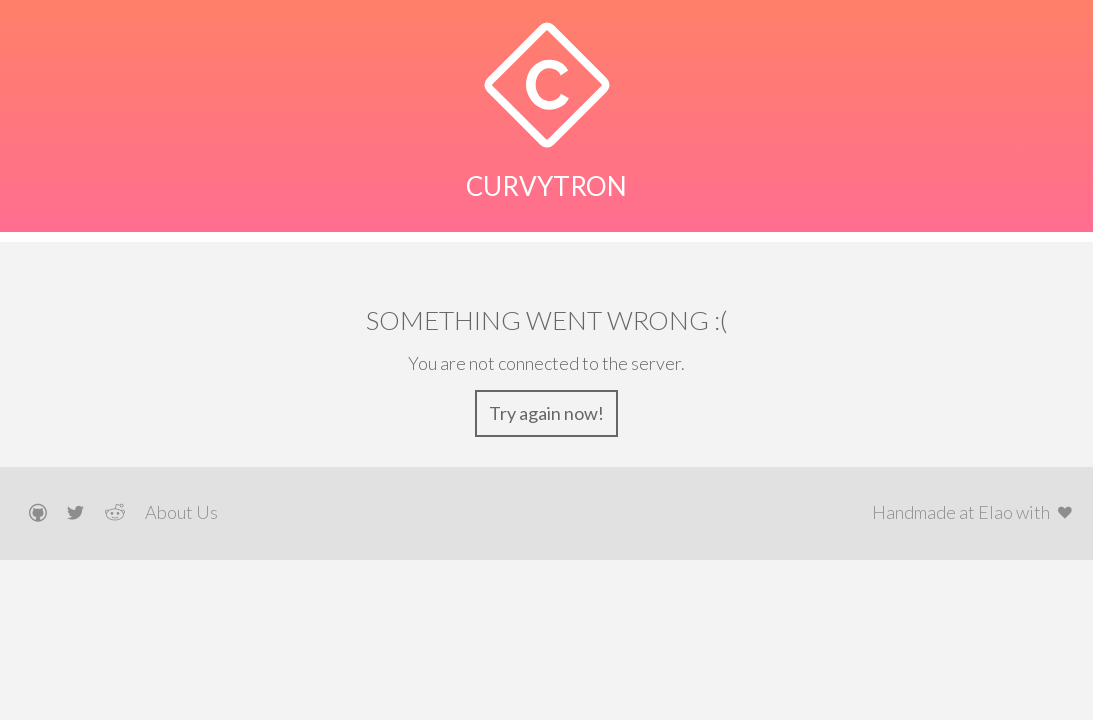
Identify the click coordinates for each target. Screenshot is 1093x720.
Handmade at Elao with (975, 512)
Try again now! (546, 413)
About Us (181, 512)
